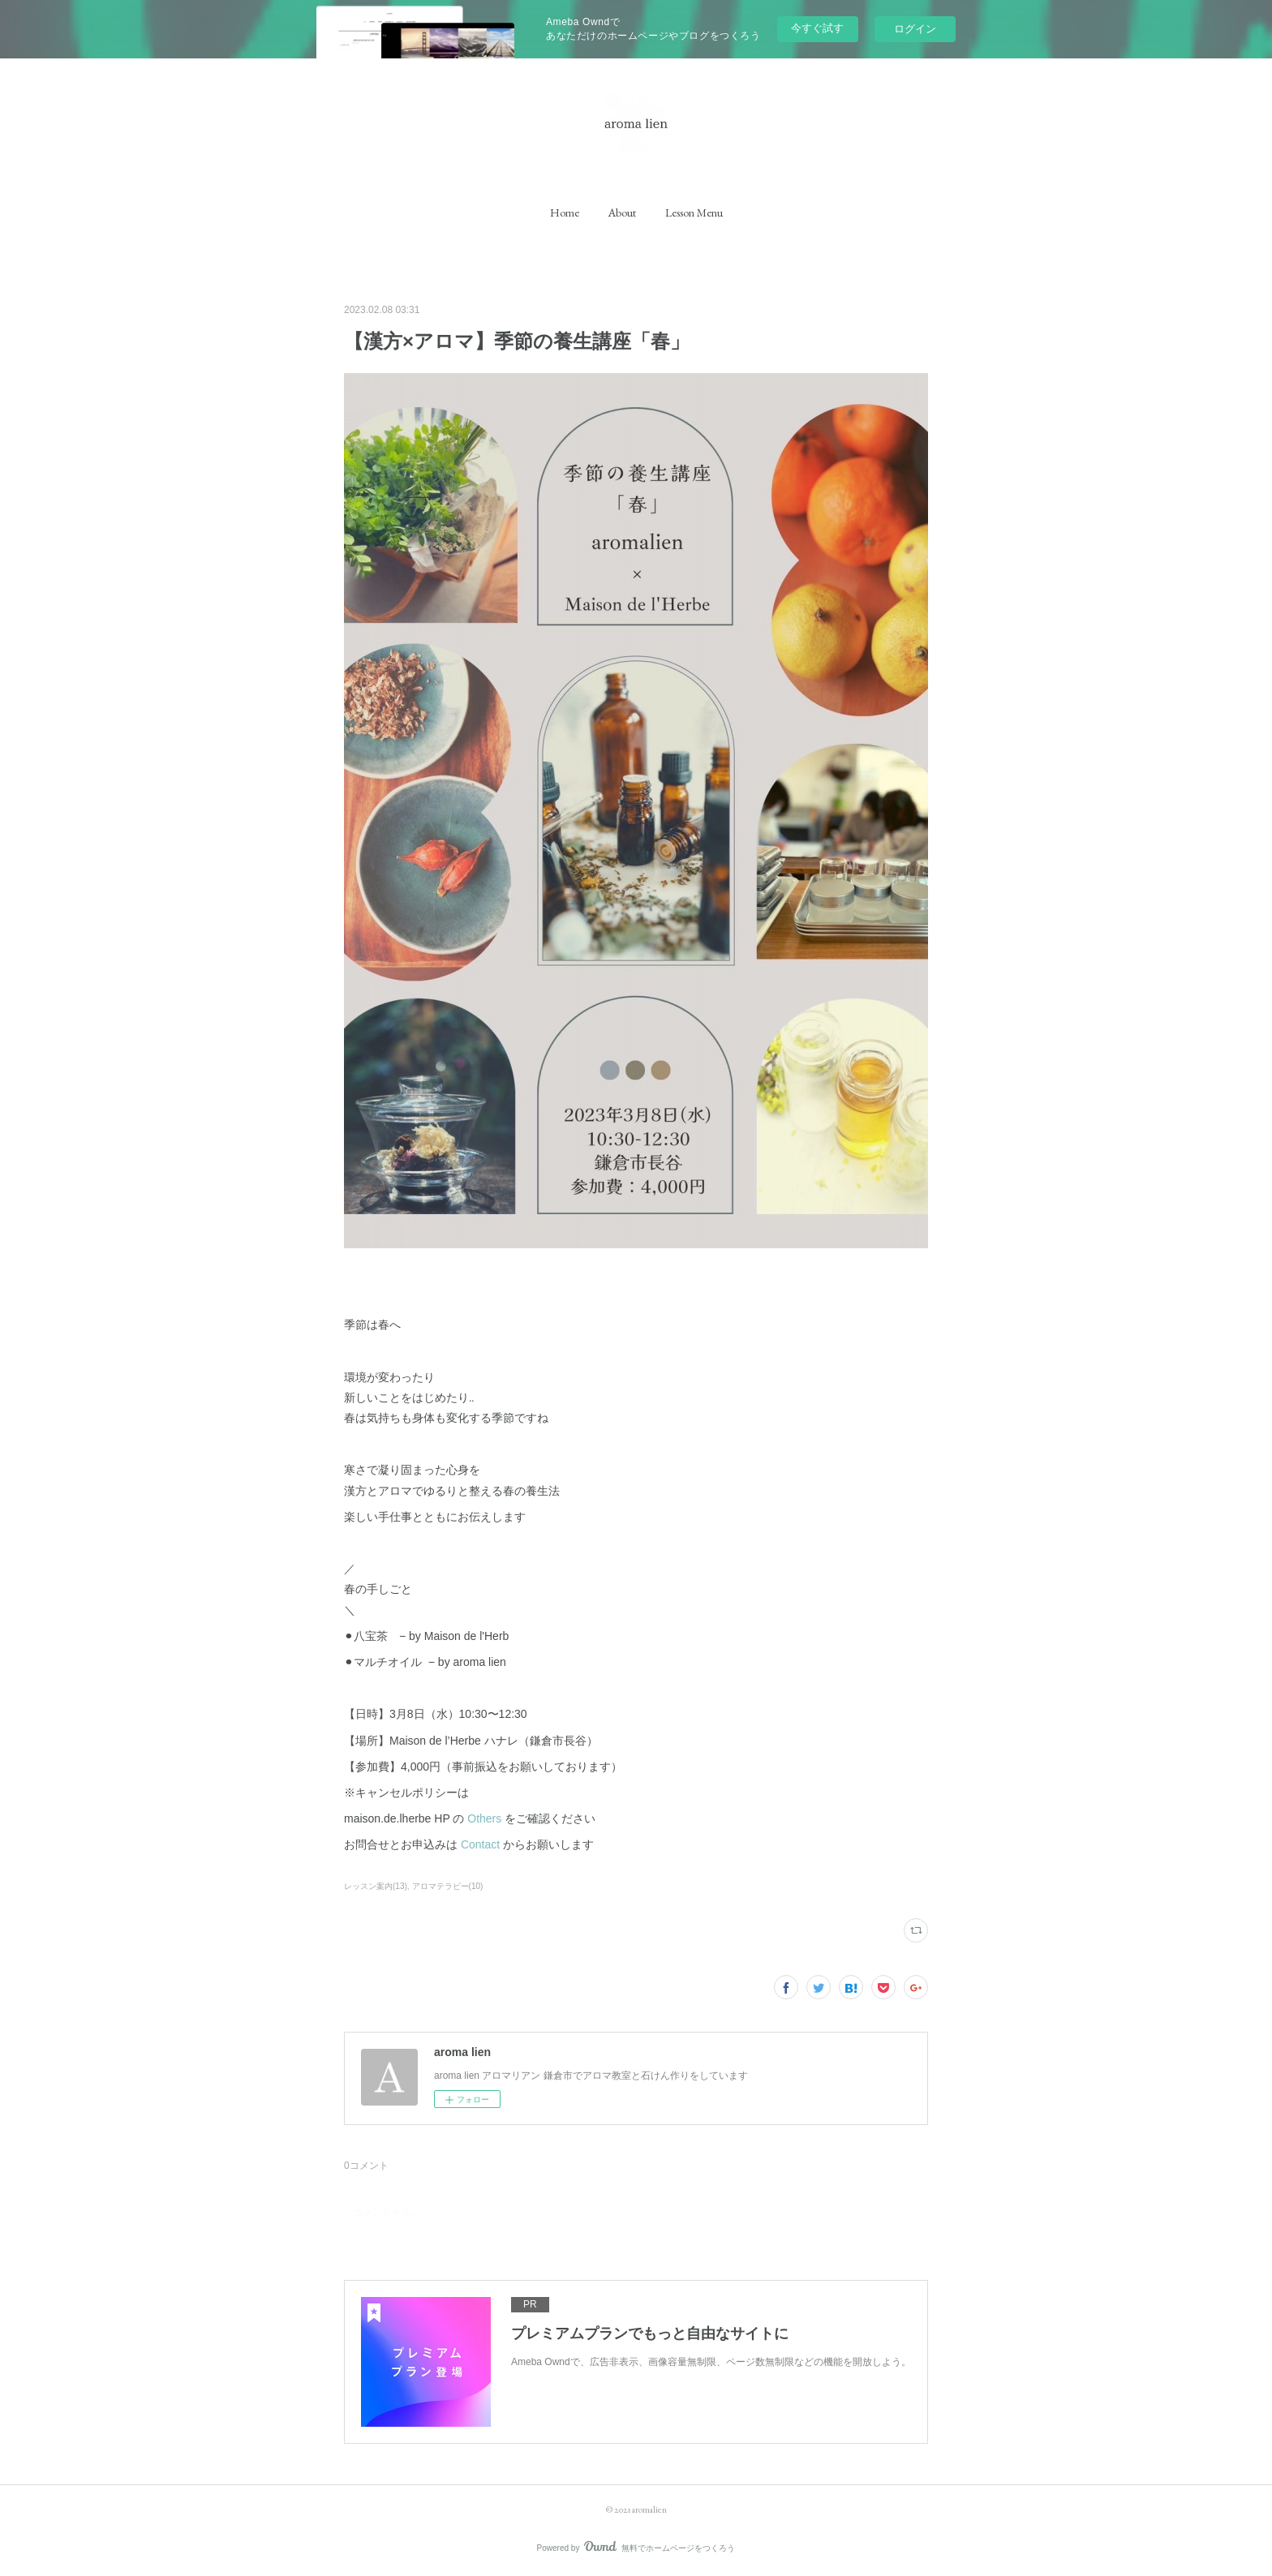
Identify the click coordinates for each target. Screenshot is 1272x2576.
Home (564, 212)
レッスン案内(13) (375, 1886)
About (622, 212)
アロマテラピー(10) (447, 1886)
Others (484, 1818)
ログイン (915, 29)
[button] (564, 212)
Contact (480, 1844)
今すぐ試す (817, 28)
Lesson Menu (694, 212)
